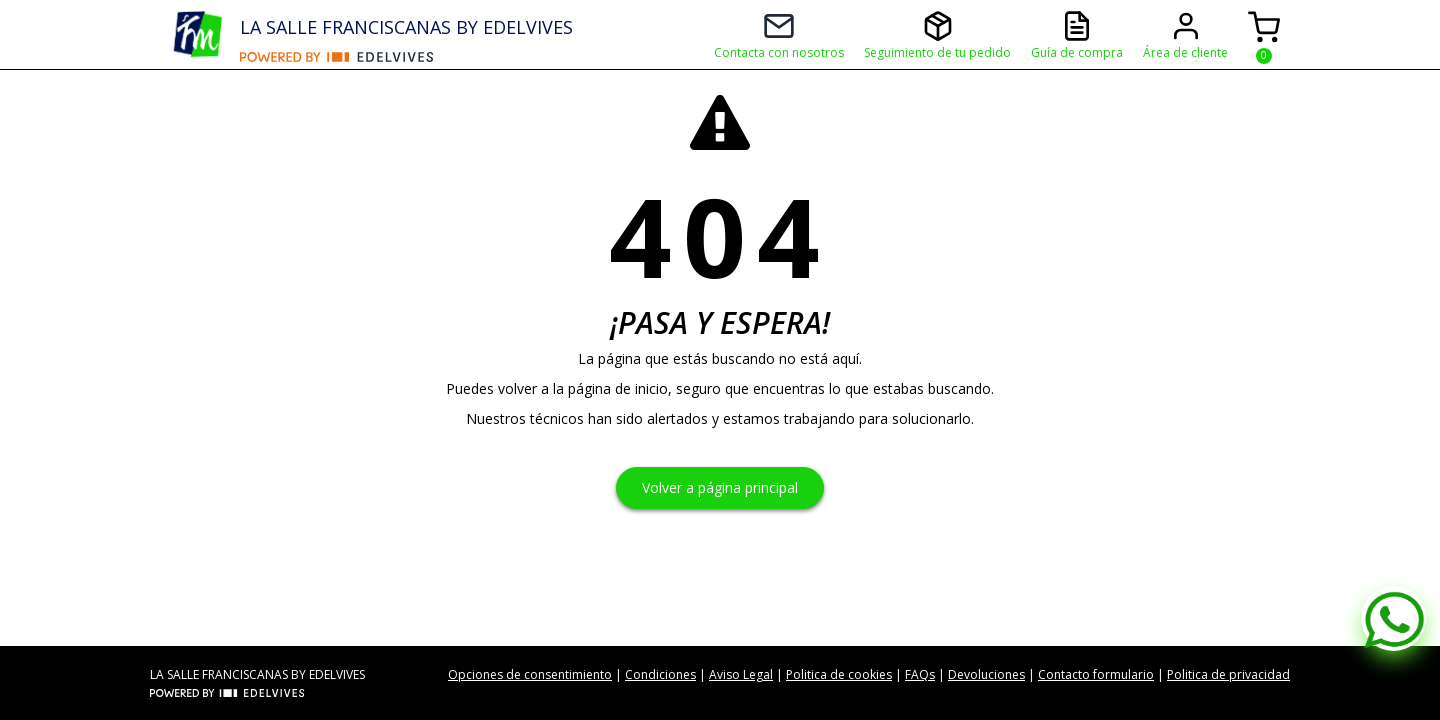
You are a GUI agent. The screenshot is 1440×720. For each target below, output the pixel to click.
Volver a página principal (720, 487)
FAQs (920, 674)
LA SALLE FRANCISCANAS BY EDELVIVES (406, 27)
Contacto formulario (1096, 674)
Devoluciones (986, 674)
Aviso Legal (741, 674)
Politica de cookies (839, 674)
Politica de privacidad (1228, 674)
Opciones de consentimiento (530, 674)
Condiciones (660, 674)
